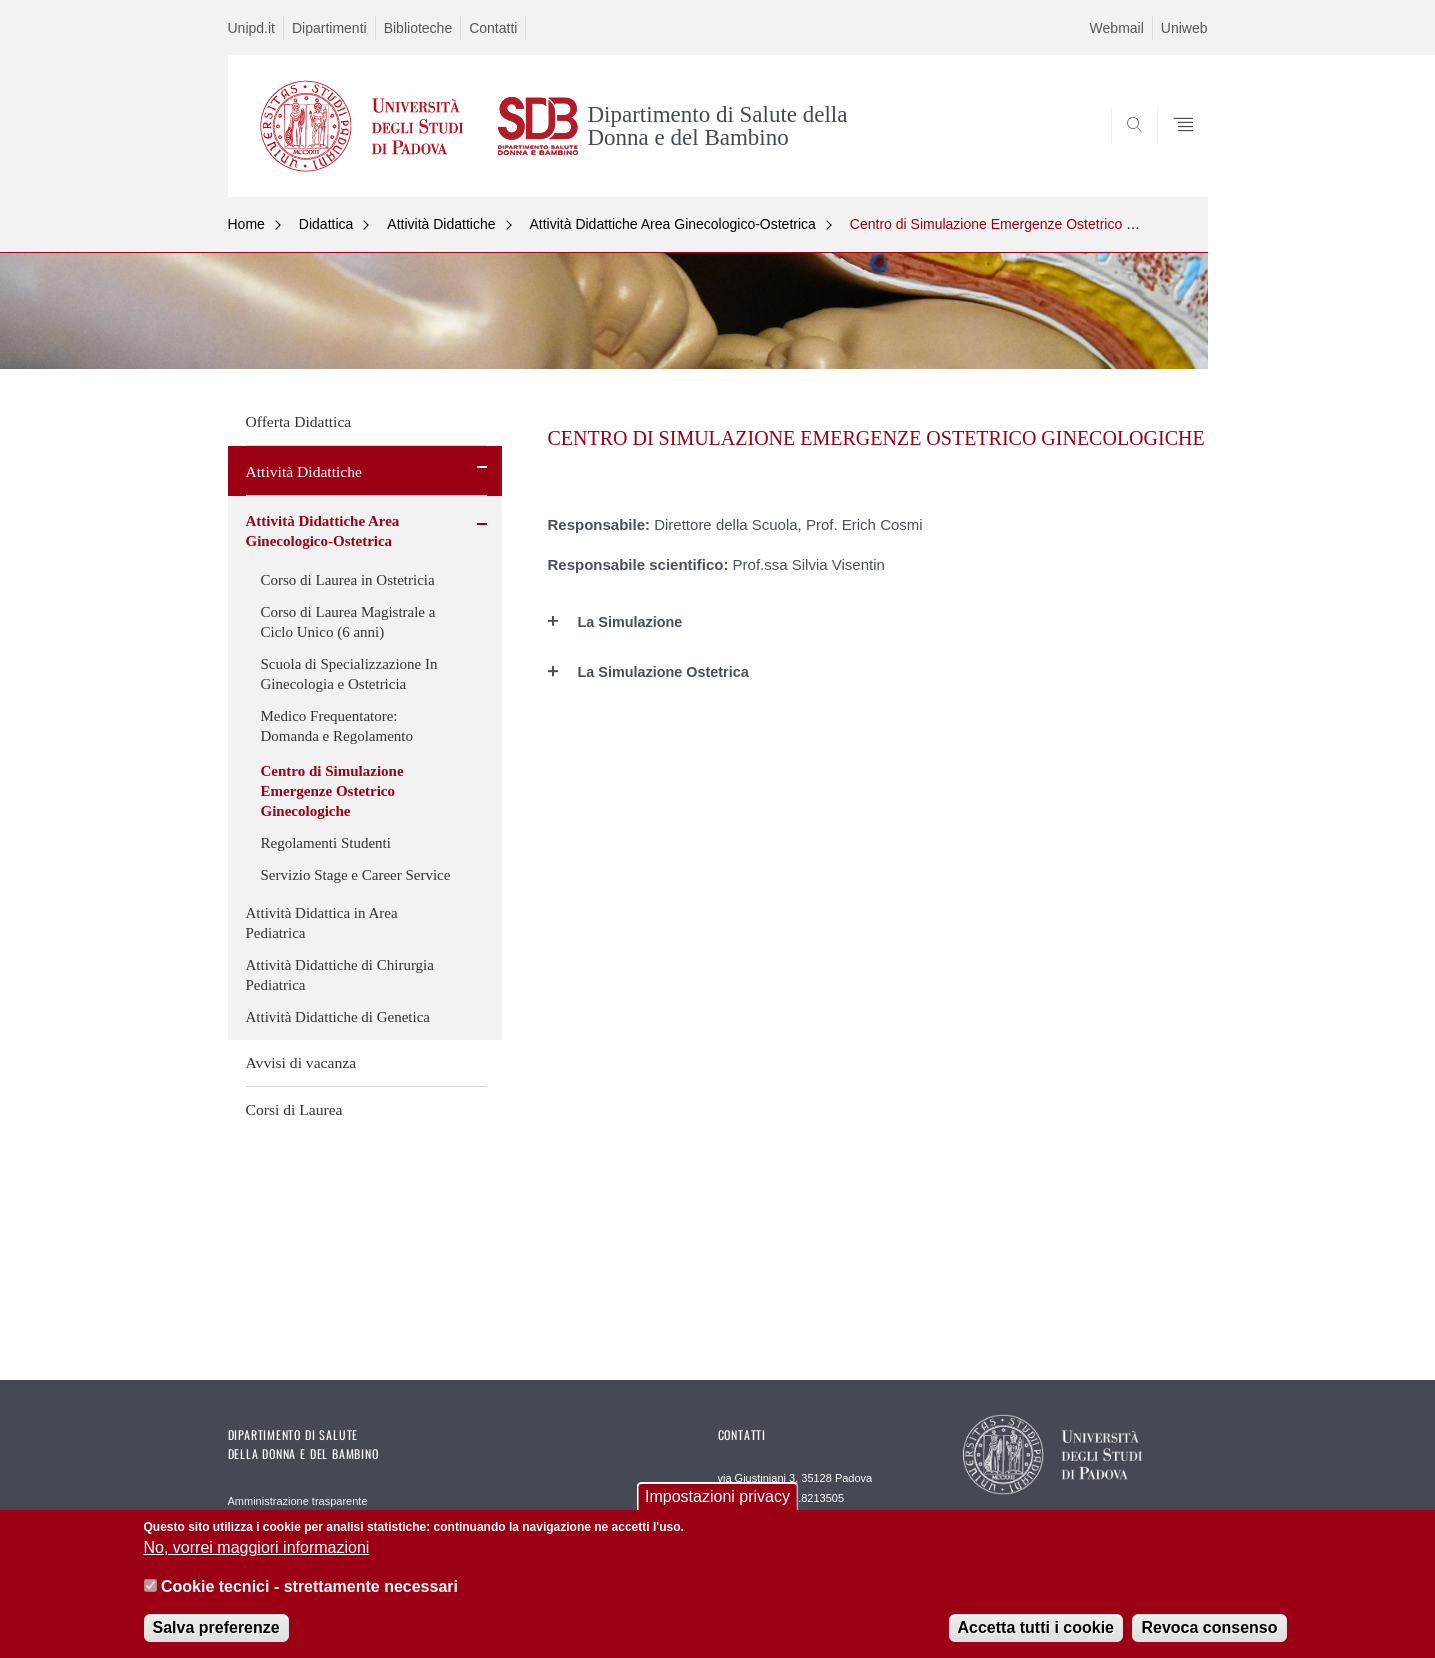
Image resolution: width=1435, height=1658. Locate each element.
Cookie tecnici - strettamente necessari (309, 1586)
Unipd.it (251, 28)
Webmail (1117, 28)
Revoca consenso (1209, 1627)
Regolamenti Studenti (326, 843)
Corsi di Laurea (294, 1109)
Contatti (493, 28)
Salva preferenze (216, 1627)
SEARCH (1172, 149)
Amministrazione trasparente (298, 1501)
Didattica (326, 224)
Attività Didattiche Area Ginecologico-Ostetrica (673, 224)
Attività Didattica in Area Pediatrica (322, 923)
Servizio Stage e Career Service (356, 875)
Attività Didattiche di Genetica (338, 1017)
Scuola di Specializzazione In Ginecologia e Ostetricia (349, 674)
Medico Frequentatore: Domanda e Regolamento (337, 726)
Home (246, 224)
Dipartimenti (329, 28)
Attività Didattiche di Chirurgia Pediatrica (340, 975)
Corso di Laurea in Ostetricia (348, 580)
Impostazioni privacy (717, 1496)
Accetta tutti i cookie (1036, 1627)
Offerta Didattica (299, 421)
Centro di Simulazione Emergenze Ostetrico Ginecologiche (1032, 224)
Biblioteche (418, 28)
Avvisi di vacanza (301, 1062)
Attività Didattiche (441, 224)
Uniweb (1184, 28)
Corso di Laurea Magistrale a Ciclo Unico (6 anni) (348, 622)
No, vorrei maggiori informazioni (257, 1547)
